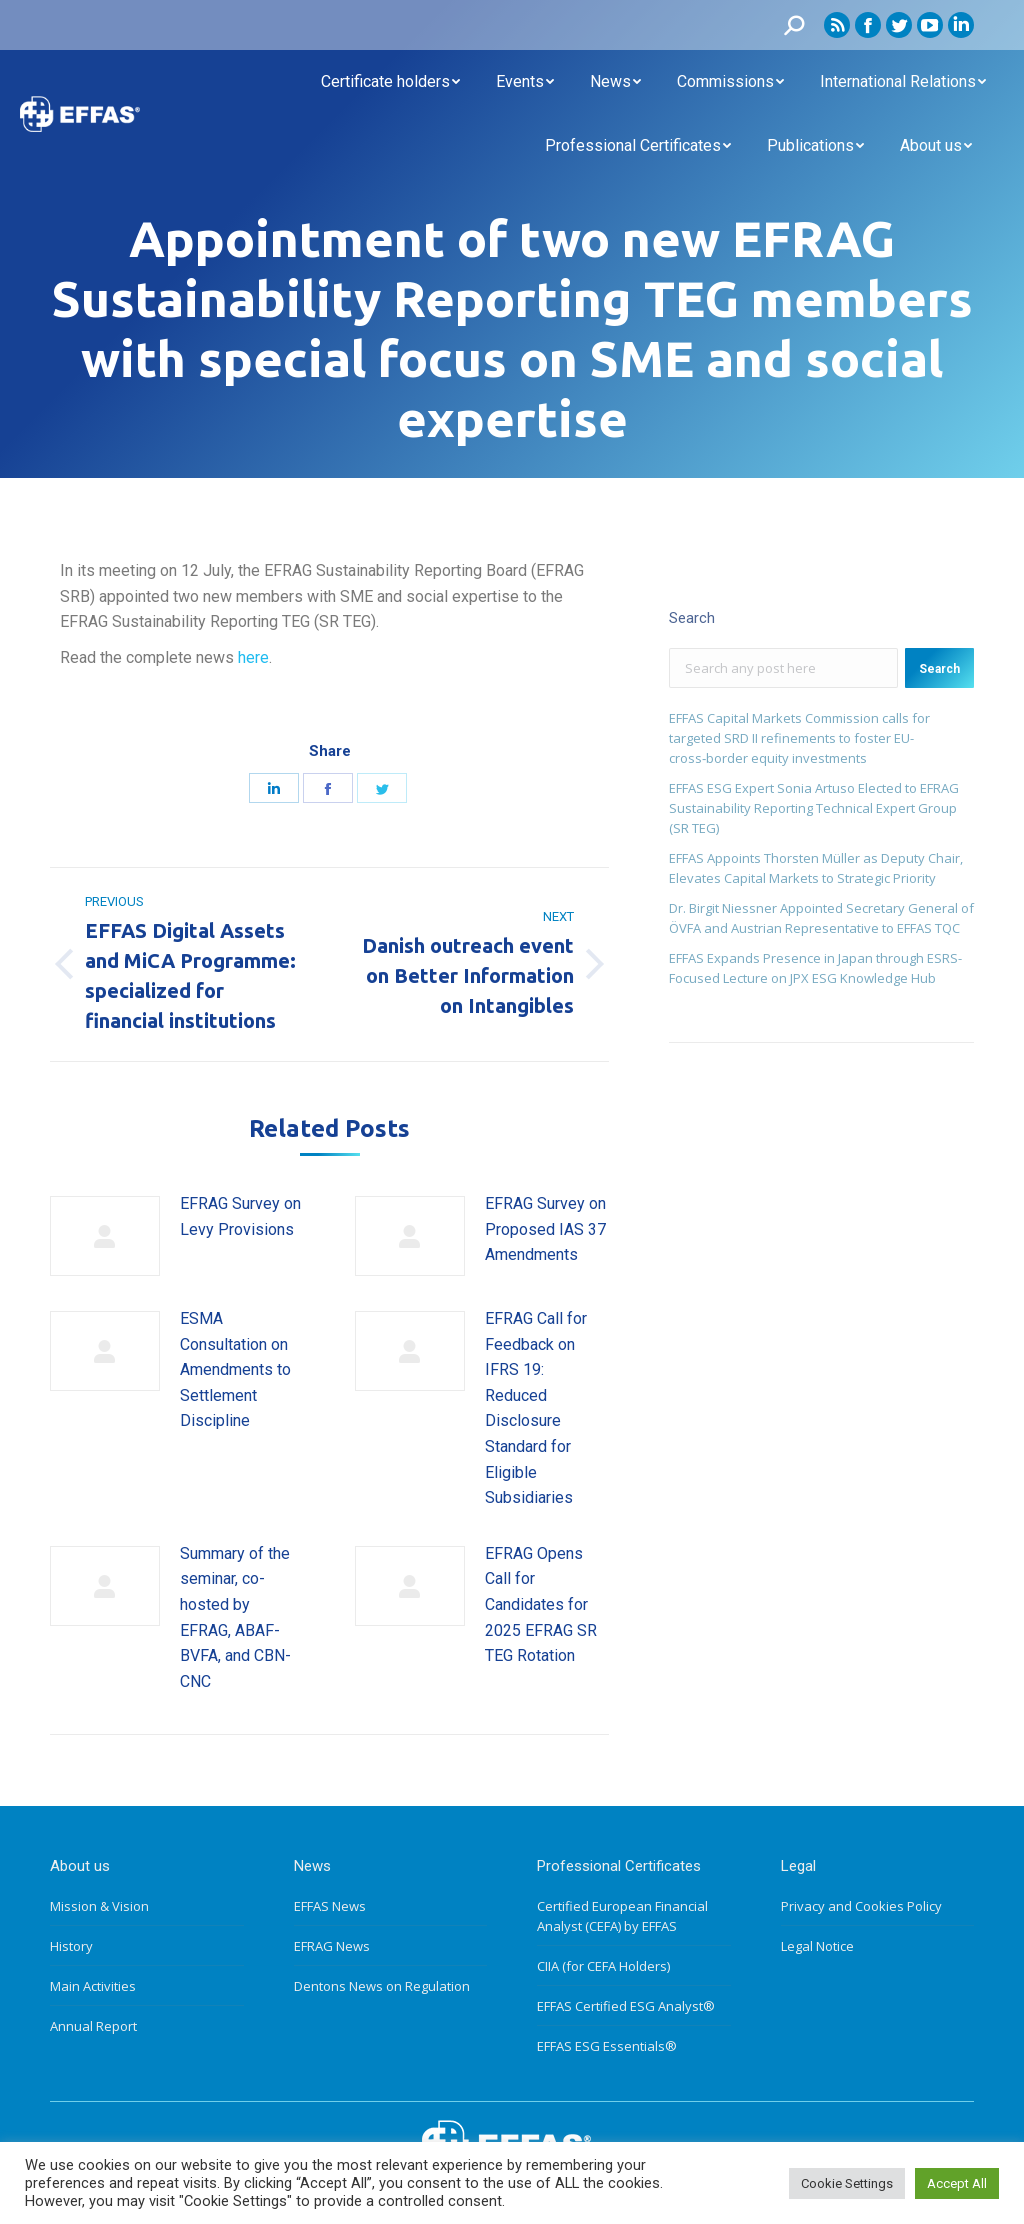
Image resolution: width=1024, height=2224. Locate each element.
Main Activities (93, 1986)
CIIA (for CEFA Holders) (603, 1966)
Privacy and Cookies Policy (861, 1906)
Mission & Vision (99, 1906)
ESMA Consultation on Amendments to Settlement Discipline (235, 1369)
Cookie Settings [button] (847, 2183)
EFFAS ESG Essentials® (607, 2046)
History (71, 1946)
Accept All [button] (957, 2183)
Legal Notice (817, 1946)
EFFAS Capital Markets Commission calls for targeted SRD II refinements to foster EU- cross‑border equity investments (799, 738)
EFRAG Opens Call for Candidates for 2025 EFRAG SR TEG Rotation (541, 1604)
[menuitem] (390, 82)
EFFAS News (330, 1906)
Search (939, 669)
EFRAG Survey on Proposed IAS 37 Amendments (545, 1229)
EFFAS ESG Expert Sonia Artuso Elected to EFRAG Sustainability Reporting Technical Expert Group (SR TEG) (814, 808)
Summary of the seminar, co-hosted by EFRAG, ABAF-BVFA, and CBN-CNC (235, 1617)
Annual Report (93, 2026)
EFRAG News (332, 1946)
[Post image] (105, 1236)
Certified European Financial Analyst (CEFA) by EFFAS (622, 1916)
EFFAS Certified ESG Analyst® (626, 2006)
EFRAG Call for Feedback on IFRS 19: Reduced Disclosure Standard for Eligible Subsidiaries (536, 1408)
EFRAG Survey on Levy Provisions (240, 1216)
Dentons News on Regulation (382, 1986)
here (253, 657)
